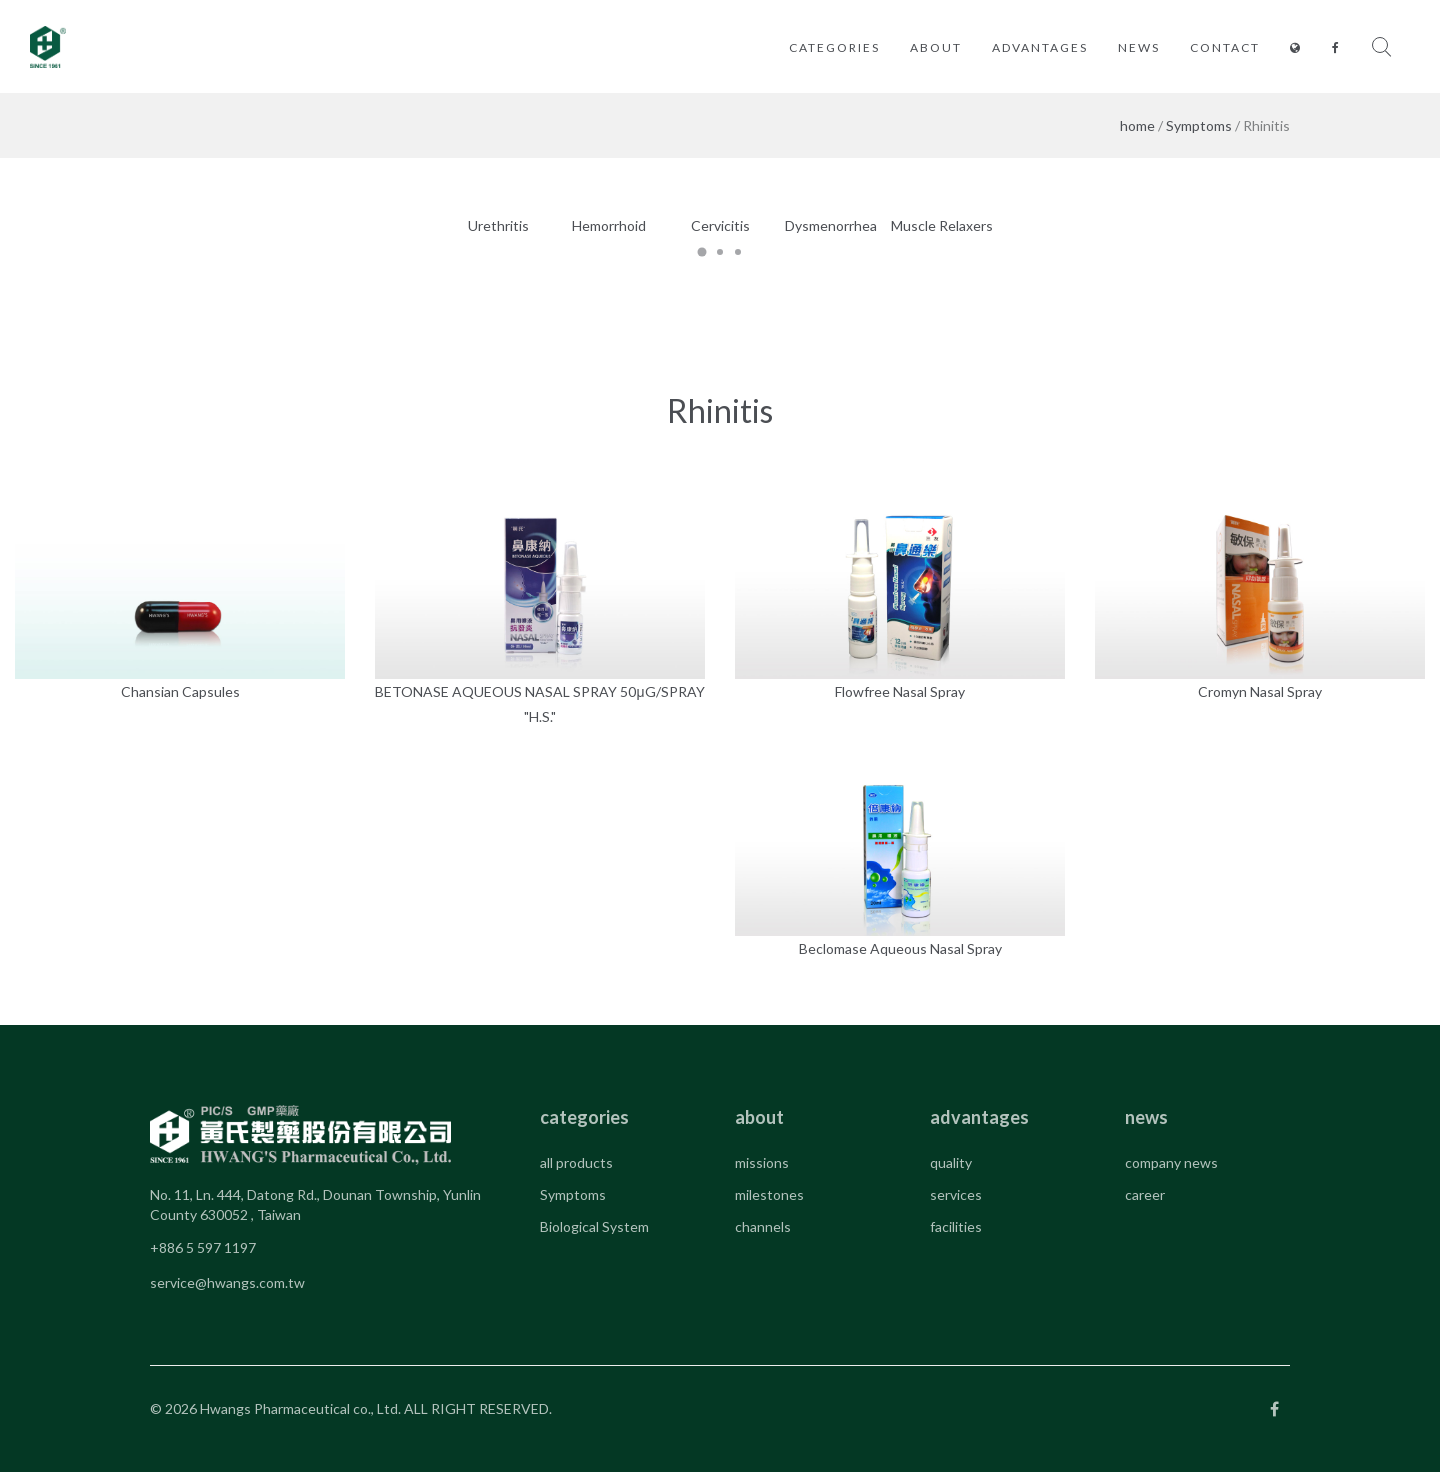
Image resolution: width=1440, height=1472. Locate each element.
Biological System (594, 1226)
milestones (769, 1194)
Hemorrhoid (609, 225)
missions (762, 1162)
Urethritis (498, 225)
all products (576, 1162)
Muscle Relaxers (942, 225)
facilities (956, 1226)
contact (1225, 47)
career (1145, 1194)
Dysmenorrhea (831, 225)
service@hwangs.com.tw (227, 1282)
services (956, 1194)
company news (1171, 1162)
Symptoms (1199, 125)
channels (763, 1226)
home (1137, 125)
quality (951, 1162)
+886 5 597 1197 (203, 1247)
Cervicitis (720, 225)
